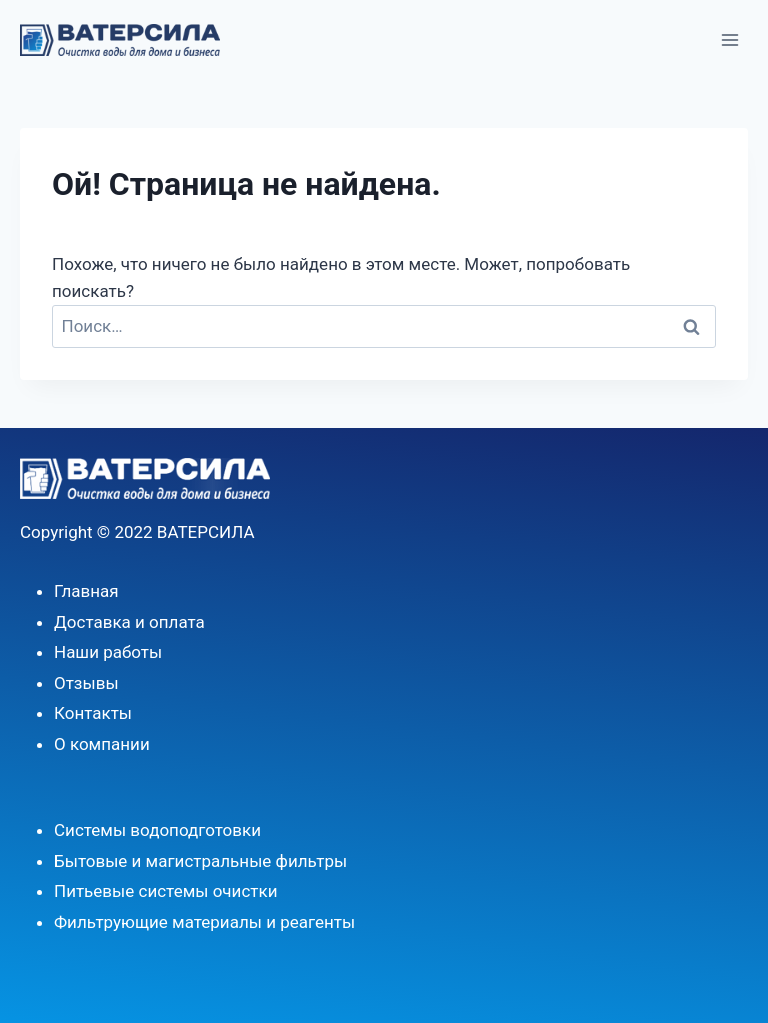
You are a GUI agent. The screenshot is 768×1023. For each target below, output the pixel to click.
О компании (102, 744)
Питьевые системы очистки (166, 891)
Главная (86, 591)
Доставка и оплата (129, 622)
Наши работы (108, 652)
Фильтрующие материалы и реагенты (204, 922)
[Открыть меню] (729, 39)
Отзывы (86, 683)
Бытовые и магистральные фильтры (200, 861)
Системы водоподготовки (157, 830)
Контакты (93, 713)
